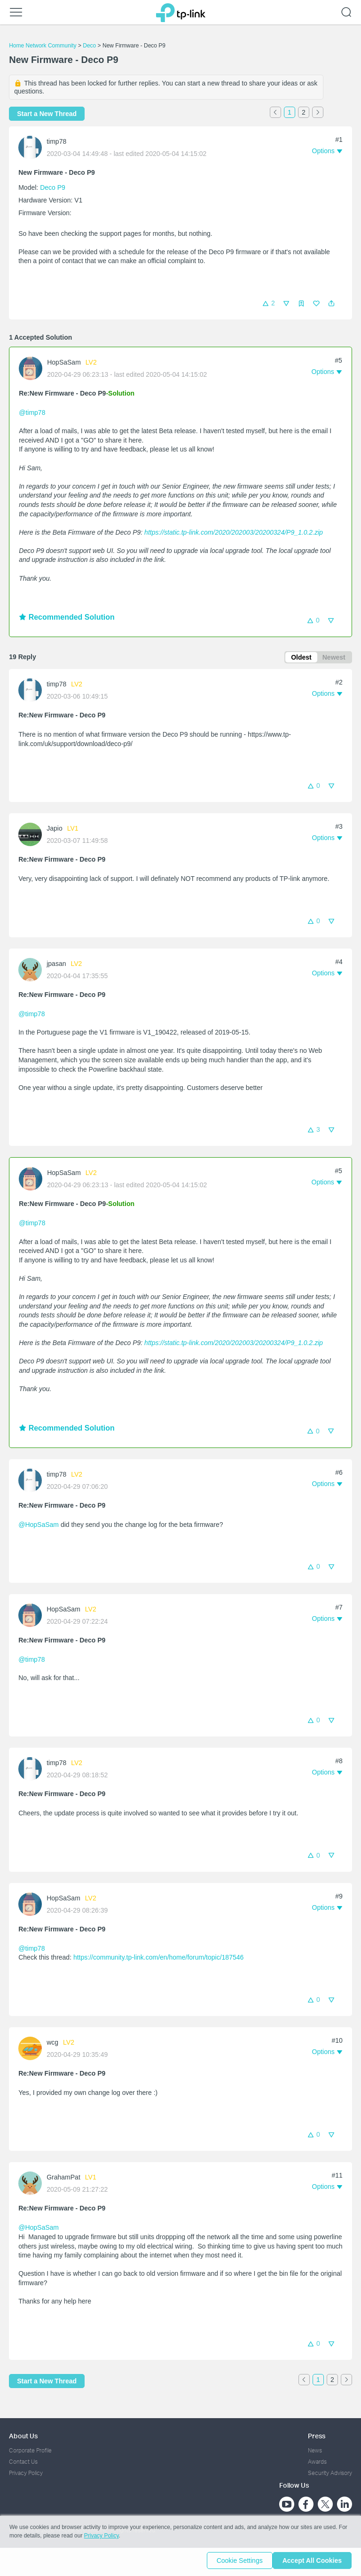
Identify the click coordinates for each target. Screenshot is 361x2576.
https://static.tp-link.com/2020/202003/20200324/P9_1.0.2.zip (233, 532)
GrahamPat (63, 2179)
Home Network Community (42, 45)
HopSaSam (64, 362)
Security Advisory (330, 2472)
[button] (331, 303)
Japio (54, 830)
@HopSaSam (38, 1526)
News (315, 2450)
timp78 (56, 141)
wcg (52, 2044)
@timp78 (32, 412)
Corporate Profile (30, 2450)
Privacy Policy (26, 2472)
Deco (89, 45)
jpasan (56, 965)
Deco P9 (52, 187)
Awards (317, 2461)
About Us (23, 2436)
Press (316, 2436)
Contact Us (23, 2461)
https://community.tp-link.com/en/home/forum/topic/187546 (158, 1959)
